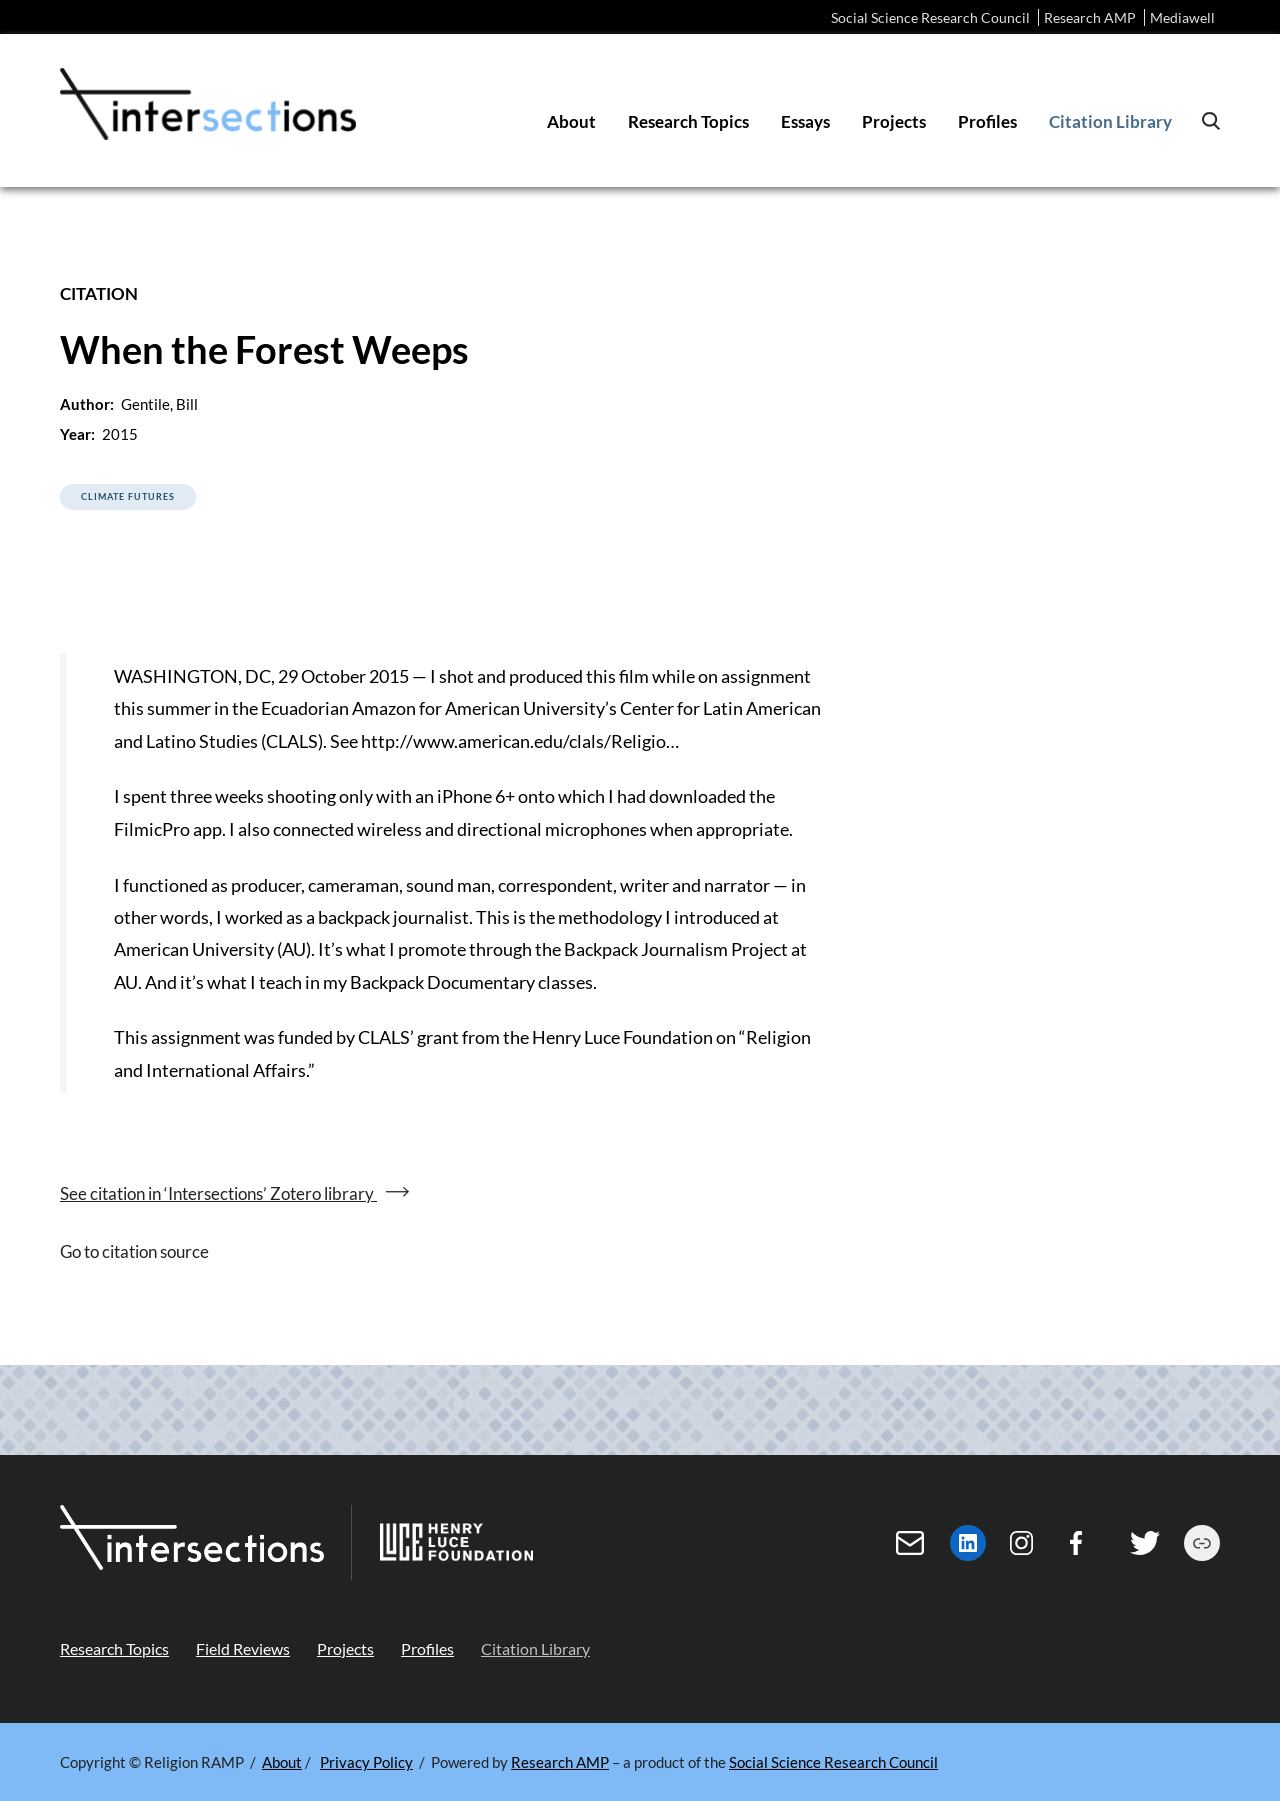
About (282, 1762)
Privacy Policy (366, 1762)
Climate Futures (128, 496)
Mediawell (1182, 17)
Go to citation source (134, 1251)
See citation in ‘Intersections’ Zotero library (218, 1193)
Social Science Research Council (930, 17)
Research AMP (1090, 17)
